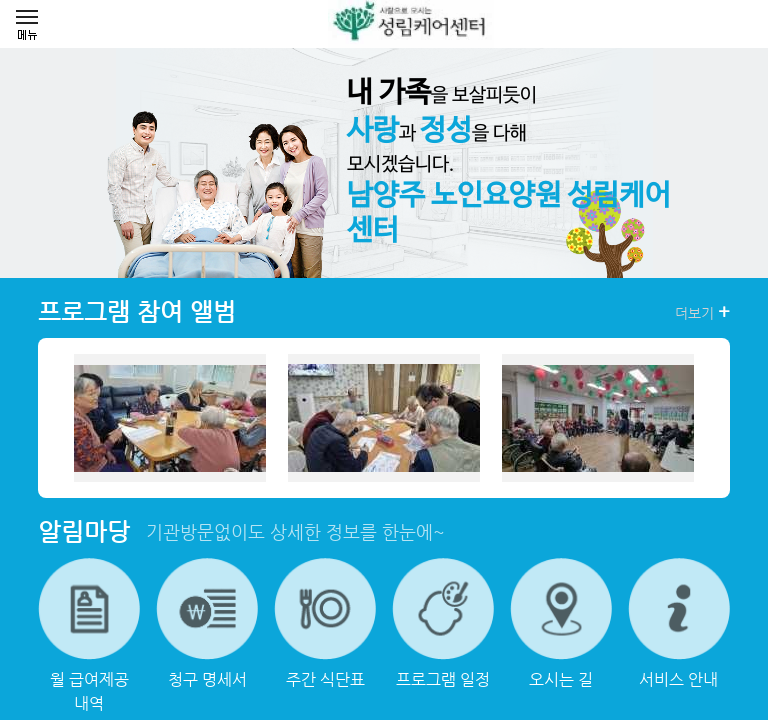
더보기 (702, 312)
